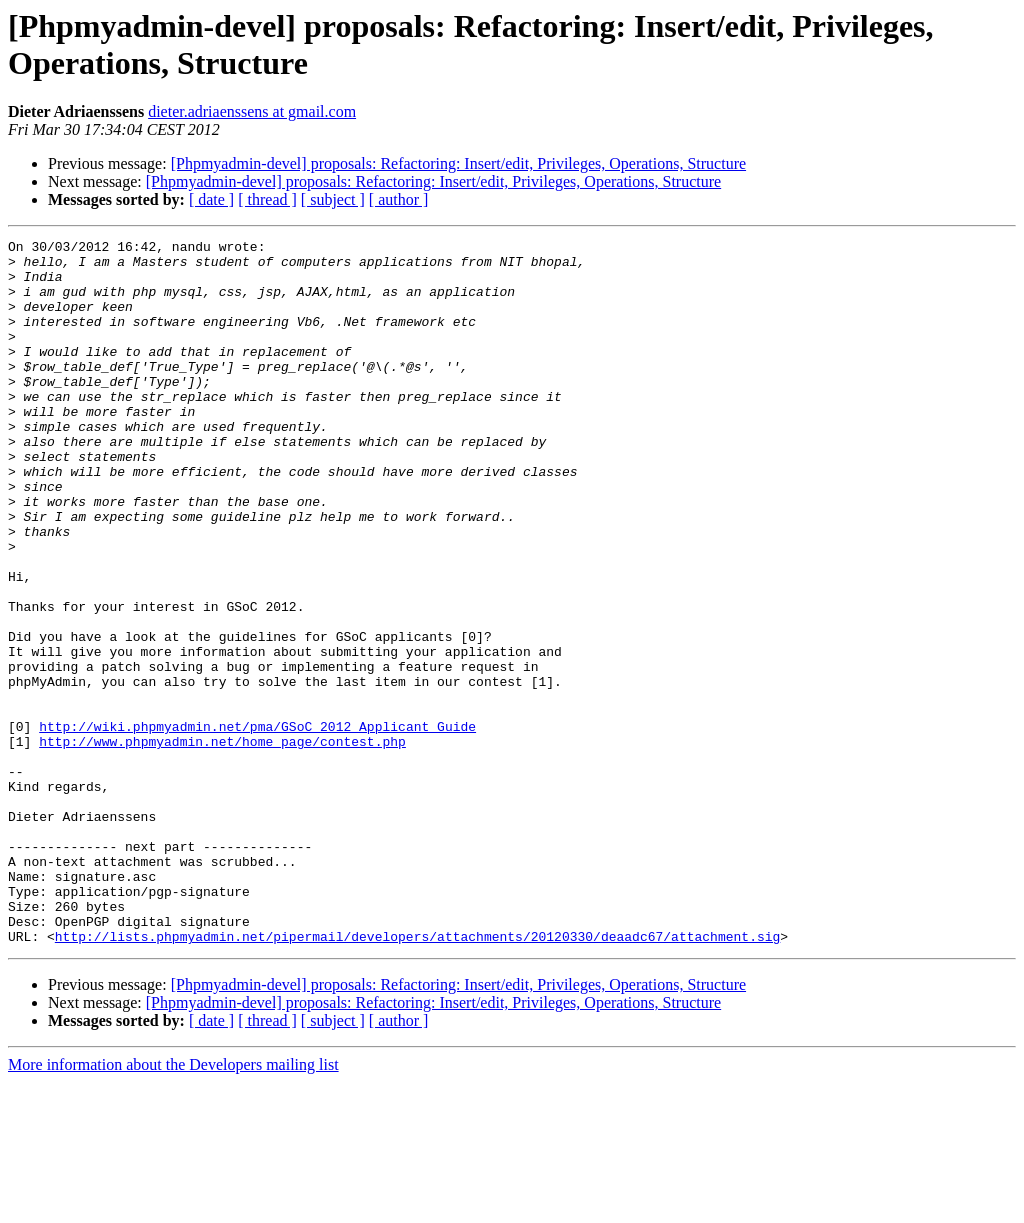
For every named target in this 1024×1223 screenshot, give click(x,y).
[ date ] (211, 199)
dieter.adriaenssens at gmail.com (252, 111)
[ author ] (399, 199)
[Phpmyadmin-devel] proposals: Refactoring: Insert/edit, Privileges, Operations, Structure (458, 163)
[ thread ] (267, 199)
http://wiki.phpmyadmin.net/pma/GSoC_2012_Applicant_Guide (257, 825)
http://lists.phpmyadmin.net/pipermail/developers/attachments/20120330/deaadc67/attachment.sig (417, 1077)
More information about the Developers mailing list (173, 1205)
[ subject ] (333, 199)
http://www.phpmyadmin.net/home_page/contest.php (222, 843)
